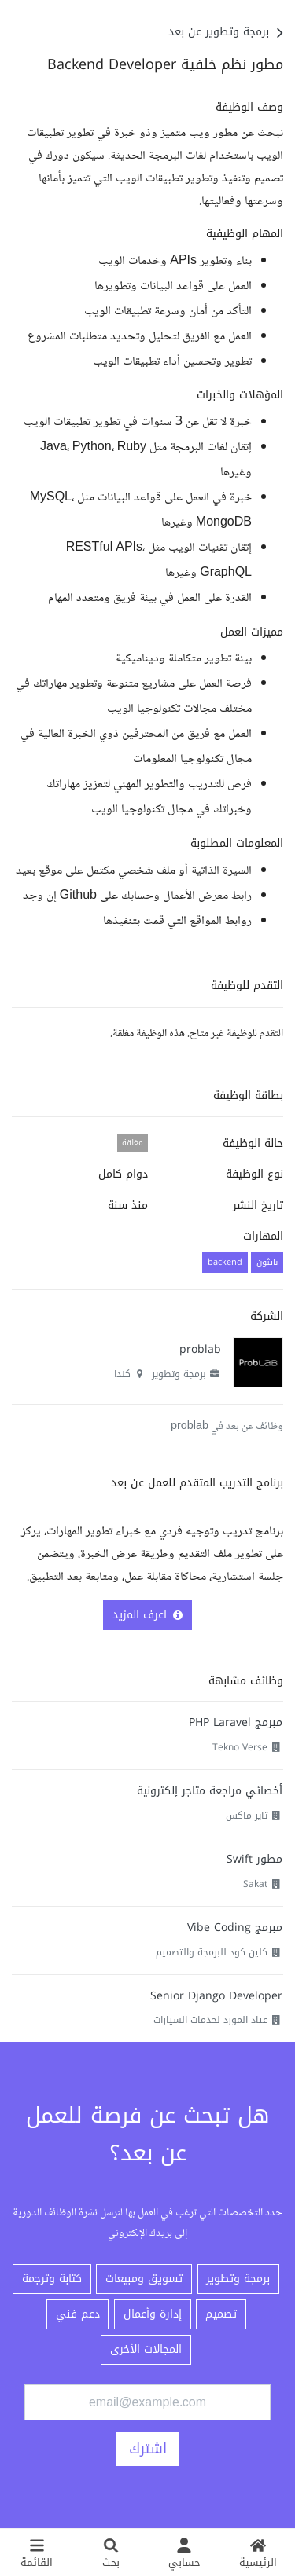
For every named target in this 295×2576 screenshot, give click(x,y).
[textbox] (147, 516)
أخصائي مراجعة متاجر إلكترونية (209, 1790)
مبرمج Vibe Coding (234, 1927)
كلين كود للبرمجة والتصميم (211, 1952)
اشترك (148, 2448)
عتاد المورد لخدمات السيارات (210, 2019)
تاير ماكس (246, 1815)
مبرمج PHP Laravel (235, 1722)
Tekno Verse (239, 1747)
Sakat (255, 1884)
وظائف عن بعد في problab (227, 1426)
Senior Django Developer (216, 1995)
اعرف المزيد (147, 1614)
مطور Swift (254, 1859)
